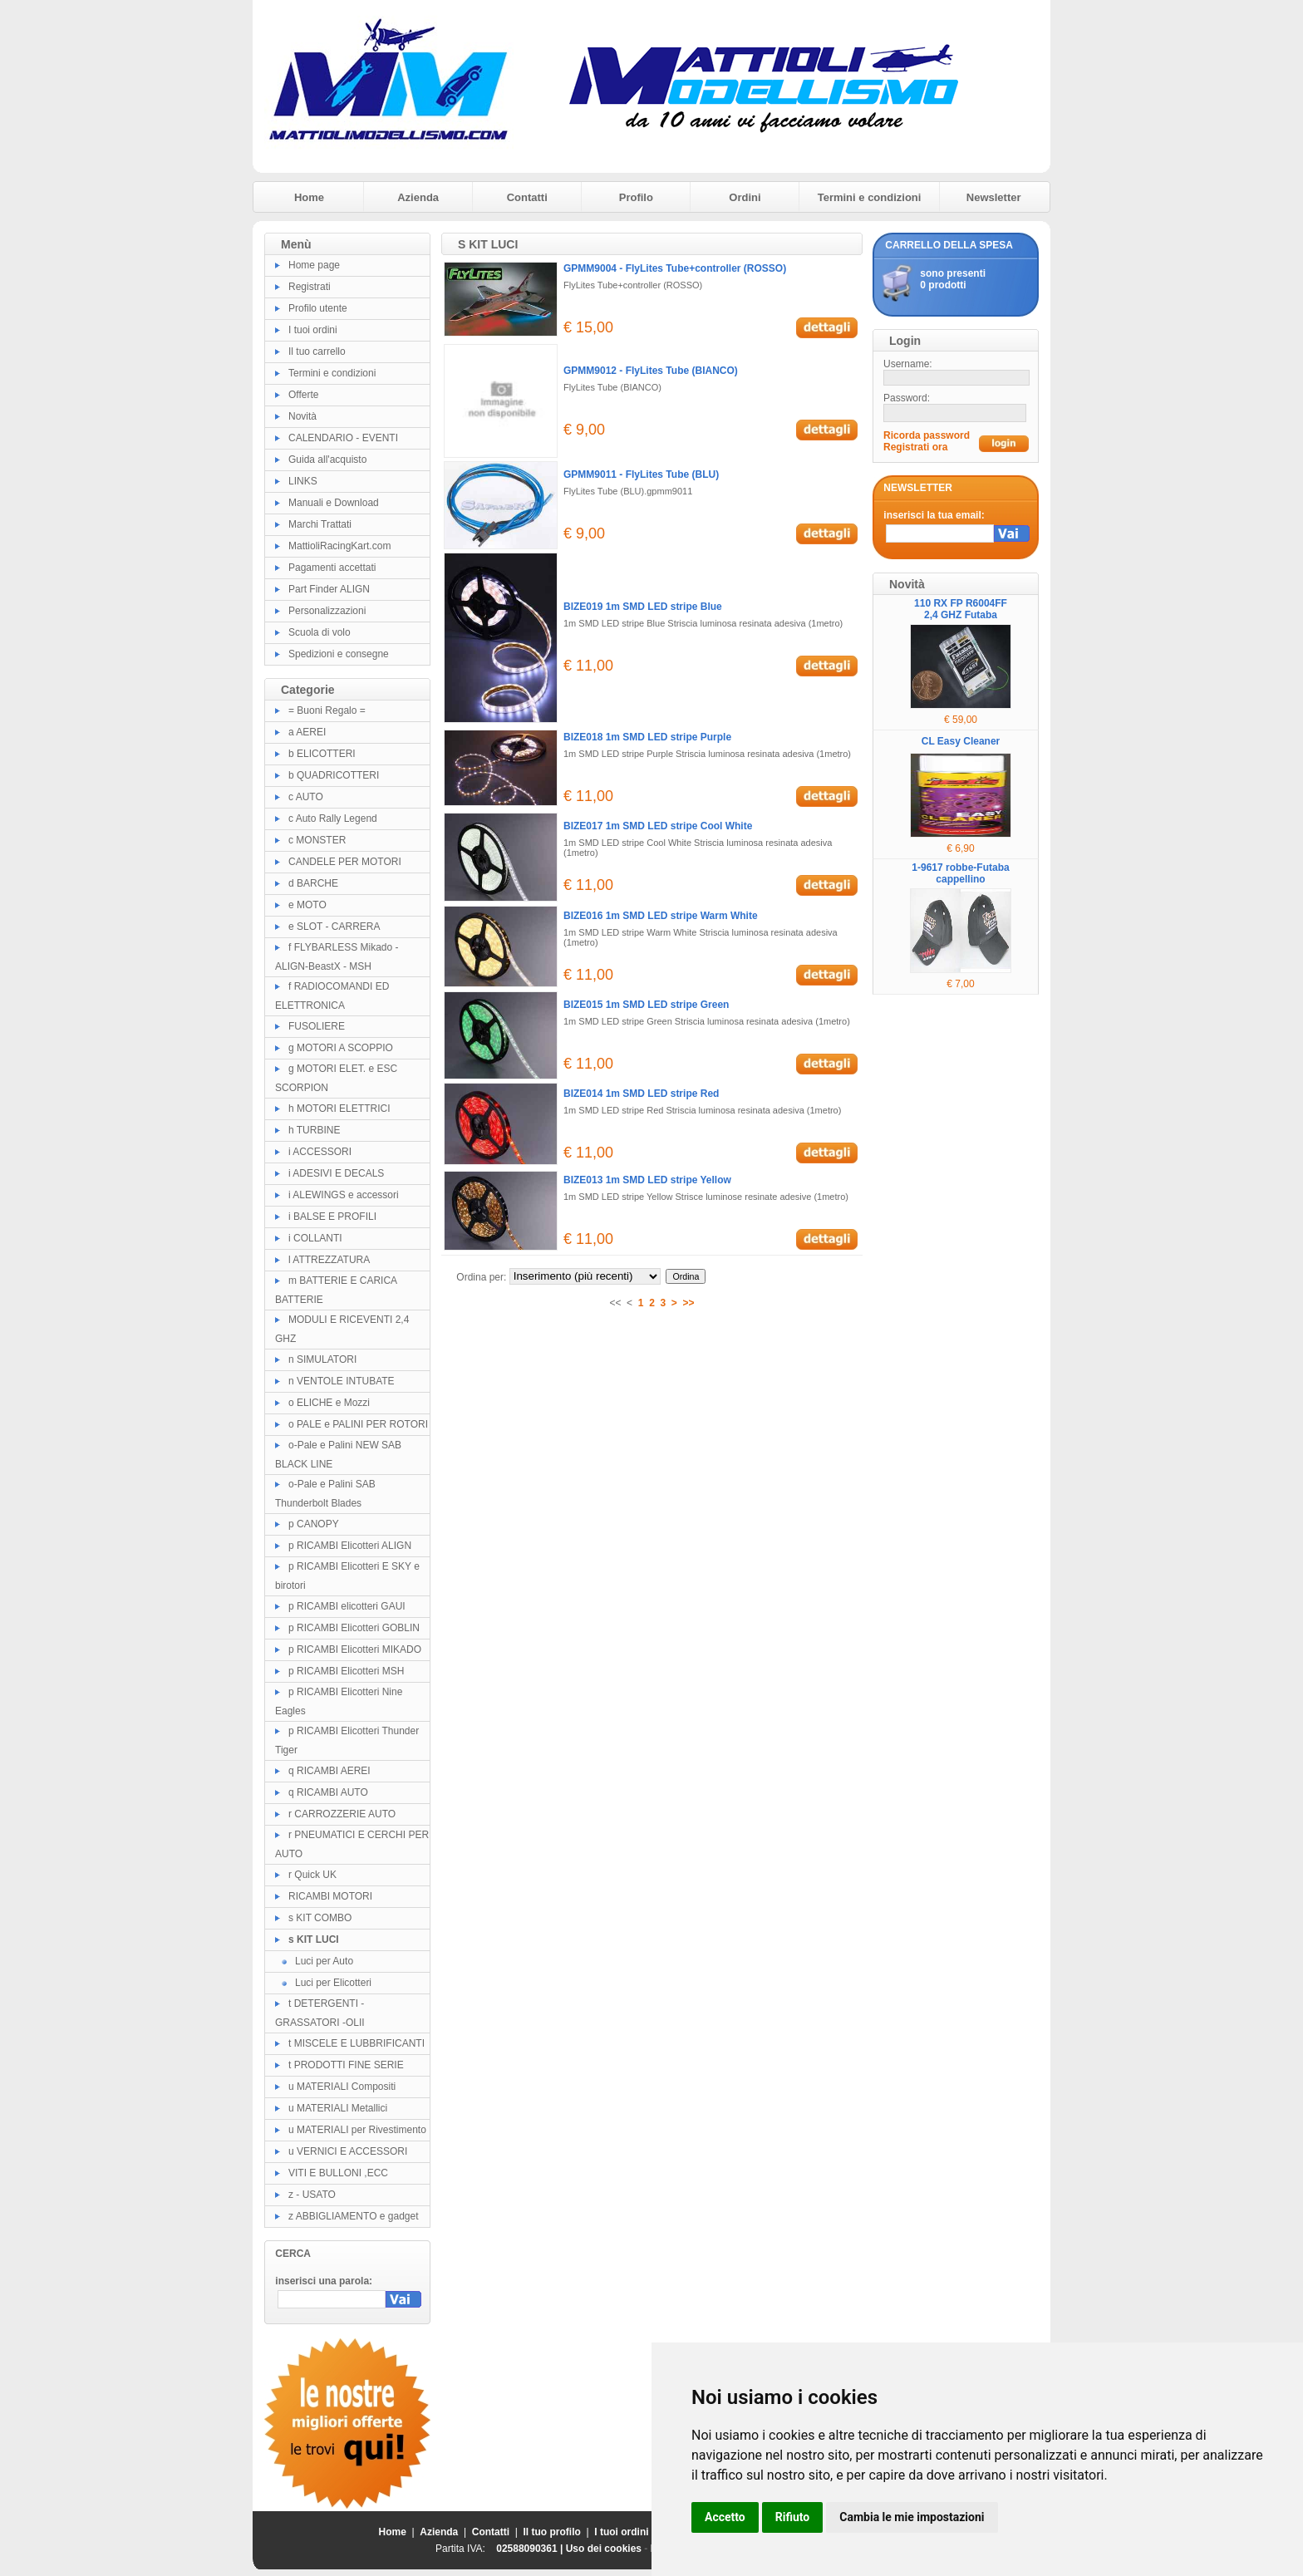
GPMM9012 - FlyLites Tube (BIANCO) (650, 370)
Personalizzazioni (327, 611)
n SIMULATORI (322, 1359)
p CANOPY (313, 1524)
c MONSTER (317, 840)
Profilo (636, 197)
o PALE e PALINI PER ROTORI (358, 1424)
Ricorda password (926, 435)
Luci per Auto (324, 1961)
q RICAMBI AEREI (329, 1771)
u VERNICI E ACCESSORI (347, 2151)
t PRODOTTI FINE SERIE (346, 2065)
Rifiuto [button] (792, 2517)
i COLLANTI (315, 1238)
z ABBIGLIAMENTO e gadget (353, 2216)
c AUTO (305, 797)
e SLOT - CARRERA (334, 926)
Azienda (418, 197)
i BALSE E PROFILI (332, 1216)
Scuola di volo (319, 632)
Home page (314, 265)
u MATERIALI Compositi (342, 2086)
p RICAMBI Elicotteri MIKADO (354, 1649)
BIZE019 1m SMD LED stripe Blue (642, 606)
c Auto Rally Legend (332, 818)
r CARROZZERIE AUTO (342, 1814)
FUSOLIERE (316, 1026)
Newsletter (993, 197)
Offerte (303, 395)
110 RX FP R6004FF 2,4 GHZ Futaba (960, 609)
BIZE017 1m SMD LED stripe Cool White (657, 826)
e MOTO (307, 905)
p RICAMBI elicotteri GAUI (347, 1606)
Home (309, 197)
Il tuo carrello (317, 351)
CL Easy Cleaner (961, 741)
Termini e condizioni (870, 197)
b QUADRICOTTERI (333, 775)
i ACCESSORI (320, 1152)
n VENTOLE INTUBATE (341, 1381)
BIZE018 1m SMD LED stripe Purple (647, 737)
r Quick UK (312, 1874)
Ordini (744, 197)
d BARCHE (313, 883)
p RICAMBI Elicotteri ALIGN (349, 1545)
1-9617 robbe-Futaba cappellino (960, 873)
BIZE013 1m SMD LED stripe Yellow (647, 1180)
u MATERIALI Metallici (337, 2108)
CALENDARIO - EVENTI (343, 438)
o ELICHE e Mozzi (329, 1402)
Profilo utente (317, 308)
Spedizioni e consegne (338, 654)
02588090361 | (530, 2548)
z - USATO (312, 2194)
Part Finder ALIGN (329, 589)
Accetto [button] (725, 2517)
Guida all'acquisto (327, 459)
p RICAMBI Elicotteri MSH (346, 1671)
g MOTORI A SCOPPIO (340, 1048)
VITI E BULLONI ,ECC (338, 2173)
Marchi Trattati (320, 524)
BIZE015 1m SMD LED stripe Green (646, 1004)
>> (689, 1303)
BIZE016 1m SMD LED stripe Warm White (660, 916)
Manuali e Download (333, 503)
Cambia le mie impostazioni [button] (911, 2517)
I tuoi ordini (312, 330)
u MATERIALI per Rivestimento (357, 2130)
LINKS (302, 481)
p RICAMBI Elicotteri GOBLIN (354, 1628)
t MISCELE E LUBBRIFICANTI (356, 2043)
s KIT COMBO (320, 1918)
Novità (302, 416)
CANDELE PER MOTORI (344, 862)
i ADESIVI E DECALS (336, 1173)
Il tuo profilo (552, 2532)
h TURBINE (314, 1130)
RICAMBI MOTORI (330, 1896)
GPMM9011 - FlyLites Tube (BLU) (641, 474)
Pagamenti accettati (332, 567)
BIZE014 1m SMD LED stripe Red (641, 1093)
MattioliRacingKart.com (339, 546)
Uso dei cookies (604, 2548)
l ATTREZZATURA (329, 1260)
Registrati (309, 287)
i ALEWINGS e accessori (343, 1195)
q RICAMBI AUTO (328, 1792)
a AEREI (307, 732)
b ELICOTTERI (322, 754)
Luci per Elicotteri (333, 1983)
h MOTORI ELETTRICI (339, 1108)
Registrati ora (915, 447)
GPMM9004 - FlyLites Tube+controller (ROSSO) (674, 268)
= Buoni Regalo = (327, 710)
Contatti (527, 197)
